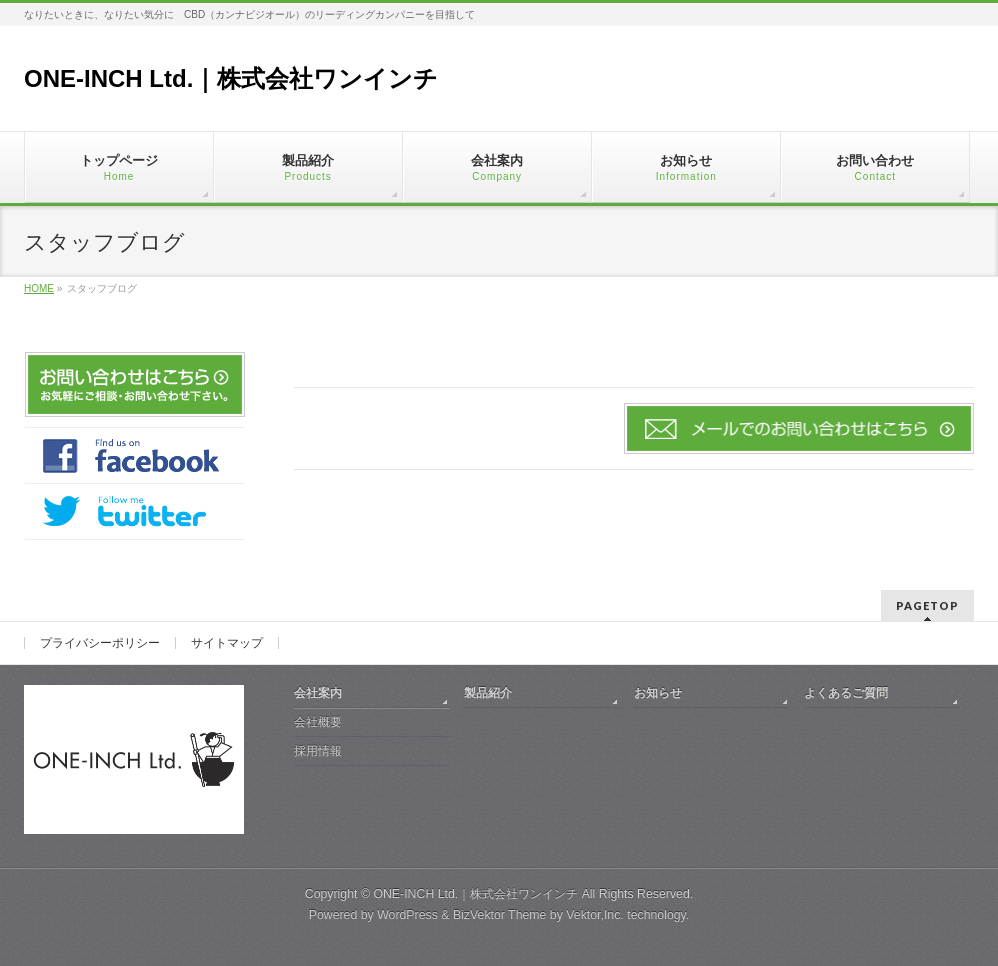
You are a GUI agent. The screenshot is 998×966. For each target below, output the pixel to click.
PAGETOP (927, 605)
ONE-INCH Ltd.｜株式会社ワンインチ (231, 78)
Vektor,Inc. (595, 915)
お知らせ (658, 693)
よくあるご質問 (846, 693)
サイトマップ (227, 643)
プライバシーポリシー (100, 643)
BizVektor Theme (500, 915)
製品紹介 (488, 693)
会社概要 (318, 722)
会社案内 (318, 693)
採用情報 (318, 751)
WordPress (407, 915)
